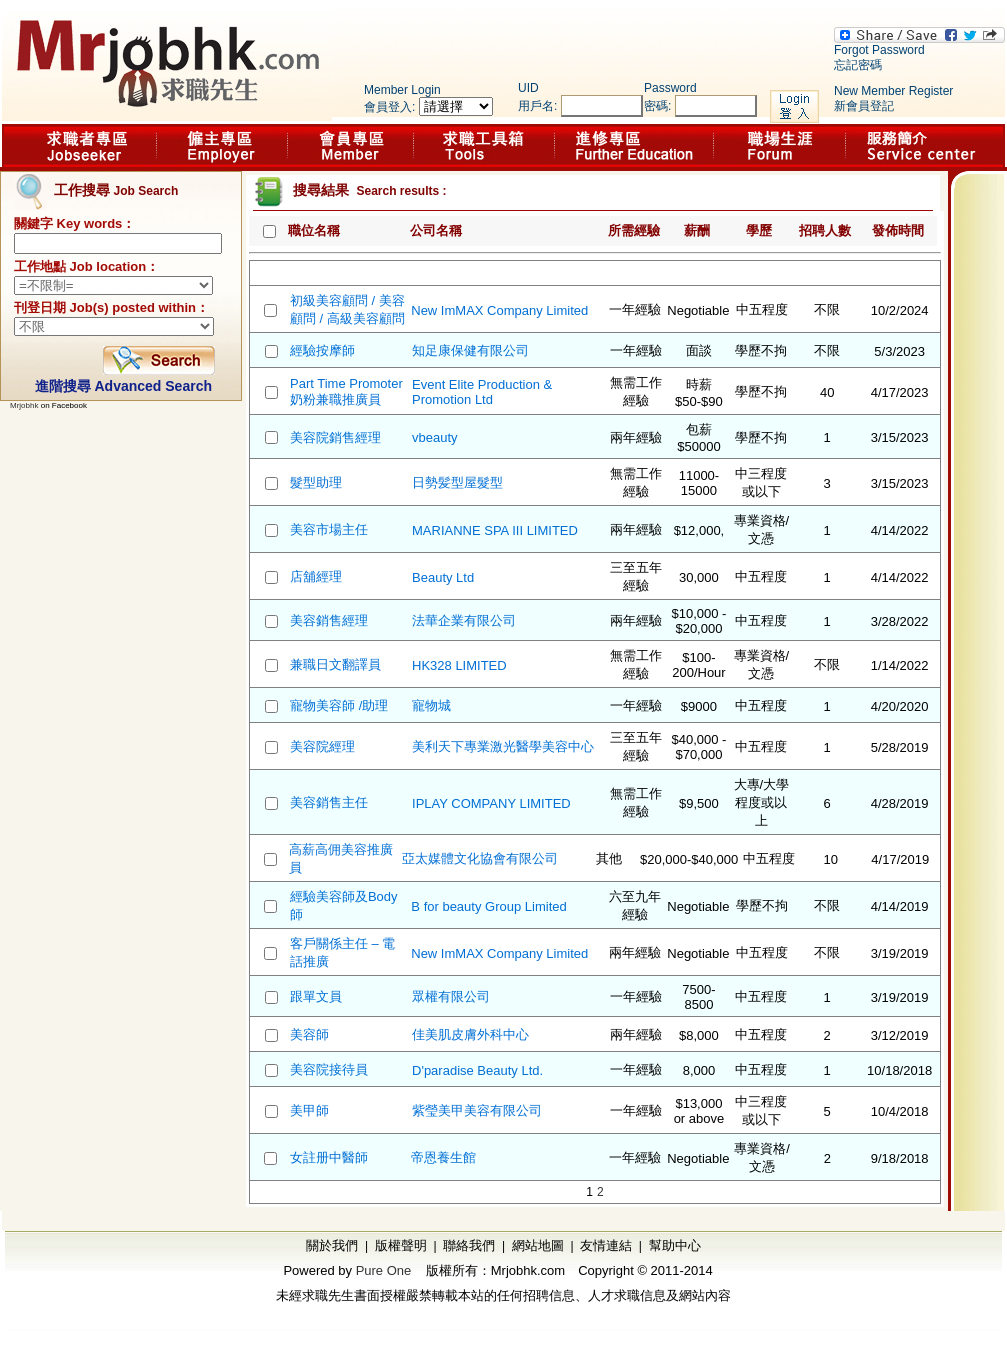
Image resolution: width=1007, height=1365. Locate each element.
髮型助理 (316, 482)
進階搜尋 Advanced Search (123, 386)
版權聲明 (401, 1245)
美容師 (309, 1034)
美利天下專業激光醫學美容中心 (503, 746)
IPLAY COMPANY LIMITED (491, 803)
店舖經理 (316, 576)
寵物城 (431, 705)
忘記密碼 (858, 65)
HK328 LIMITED (459, 665)
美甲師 (309, 1110)
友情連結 (606, 1245)
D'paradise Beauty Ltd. (477, 1070)
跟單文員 (316, 996)
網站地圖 (538, 1245)
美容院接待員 (329, 1069)
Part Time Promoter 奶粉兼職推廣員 (346, 391)
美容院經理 (322, 746)
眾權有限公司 (451, 996)
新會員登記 (864, 106)
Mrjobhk (24, 405)
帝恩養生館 (443, 1157)
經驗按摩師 (322, 350)
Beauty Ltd (443, 577)
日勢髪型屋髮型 (457, 482)
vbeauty (435, 437)
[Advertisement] (110, 635)
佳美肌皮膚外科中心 (470, 1034)
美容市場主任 (329, 529)
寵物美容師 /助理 (339, 705)
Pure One (384, 1270)
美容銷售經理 (329, 620)
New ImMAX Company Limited (499, 310)
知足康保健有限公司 (470, 350)
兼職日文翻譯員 (335, 664)
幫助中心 (675, 1245)
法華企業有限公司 (464, 620)
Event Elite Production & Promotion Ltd (482, 392)
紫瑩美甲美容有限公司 (477, 1110)
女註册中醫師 (329, 1157)
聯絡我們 (469, 1245)
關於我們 (332, 1245)
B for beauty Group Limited (488, 906)
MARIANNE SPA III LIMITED (495, 530)
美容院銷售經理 (335, 437)
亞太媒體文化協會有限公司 (480, 858)
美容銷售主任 (329, 802)
